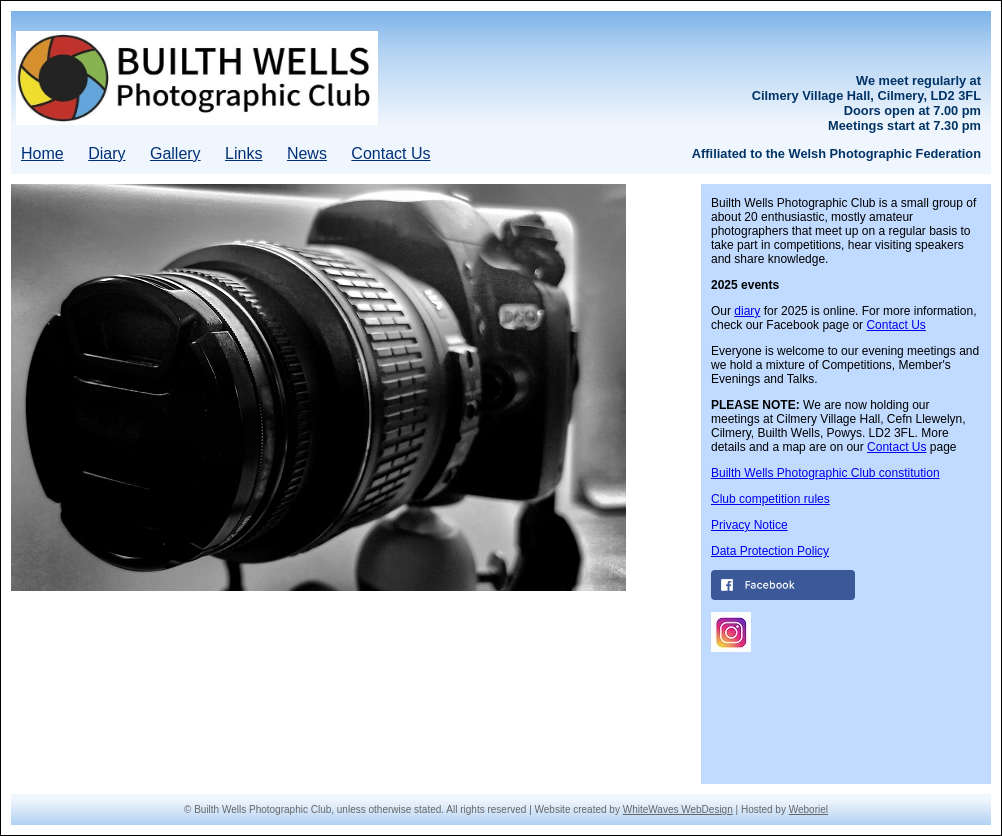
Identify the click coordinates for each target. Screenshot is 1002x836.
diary (747, 311)
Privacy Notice (749, 525)
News (307, 153)
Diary (106, 153)
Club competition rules (770, 499)
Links (243, 153)
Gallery (175, 153)
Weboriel (808, 809)
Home (42, 153)
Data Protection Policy (770, 551)
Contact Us (390, 153)
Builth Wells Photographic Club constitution (825, 473)
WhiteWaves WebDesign (678, 809)
